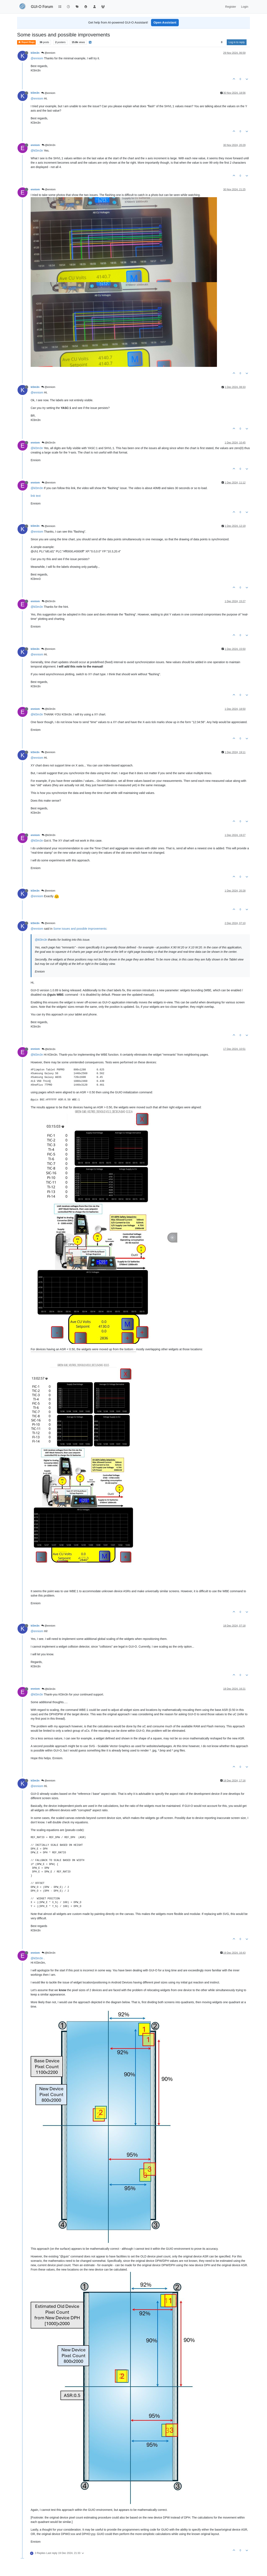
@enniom (48, 52)
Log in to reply (237, 42)
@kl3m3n (48, 145)
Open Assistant (165, 22)
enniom (35, 145)
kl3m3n (35, 52)
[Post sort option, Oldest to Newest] (221, 42)
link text (35, 495)
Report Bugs (26, 42)
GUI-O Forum (42, 7)
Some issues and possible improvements (79, 928)
